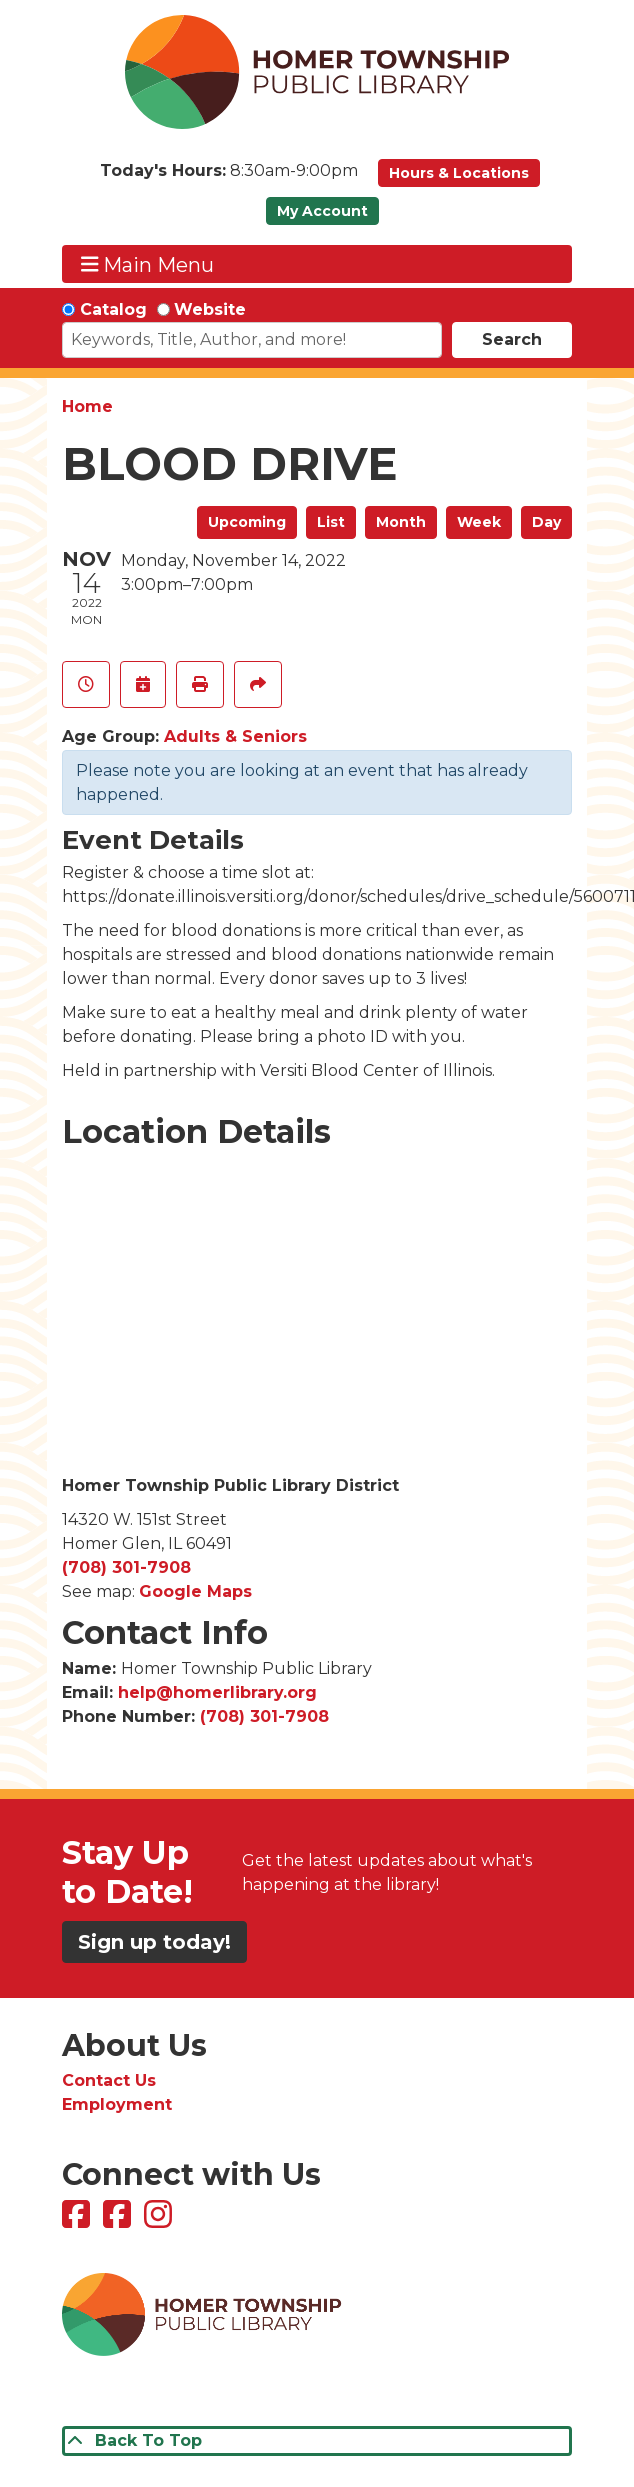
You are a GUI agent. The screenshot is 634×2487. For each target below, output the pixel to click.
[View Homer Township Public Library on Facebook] (78, 2220)
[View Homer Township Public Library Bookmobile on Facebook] (119, 2220)
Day (546, 522)
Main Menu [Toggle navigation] (148, 264)
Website (210, 309)
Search (512, 339)
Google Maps (195, 1591)
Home (87, 406)
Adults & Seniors (235, 736)
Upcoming (247, 522)
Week (479, 522)
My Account (322, 211)
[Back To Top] (317, 2441)
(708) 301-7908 (126, 1567)
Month (401, 522)
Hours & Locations (459, 173)
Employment (117, 2104)
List (331, 522)
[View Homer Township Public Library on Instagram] (160, 2220)
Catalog (113, 309)
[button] (229, 178)
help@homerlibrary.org (217, 1692)
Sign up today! (154, 1942)
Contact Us (109, 2080)
